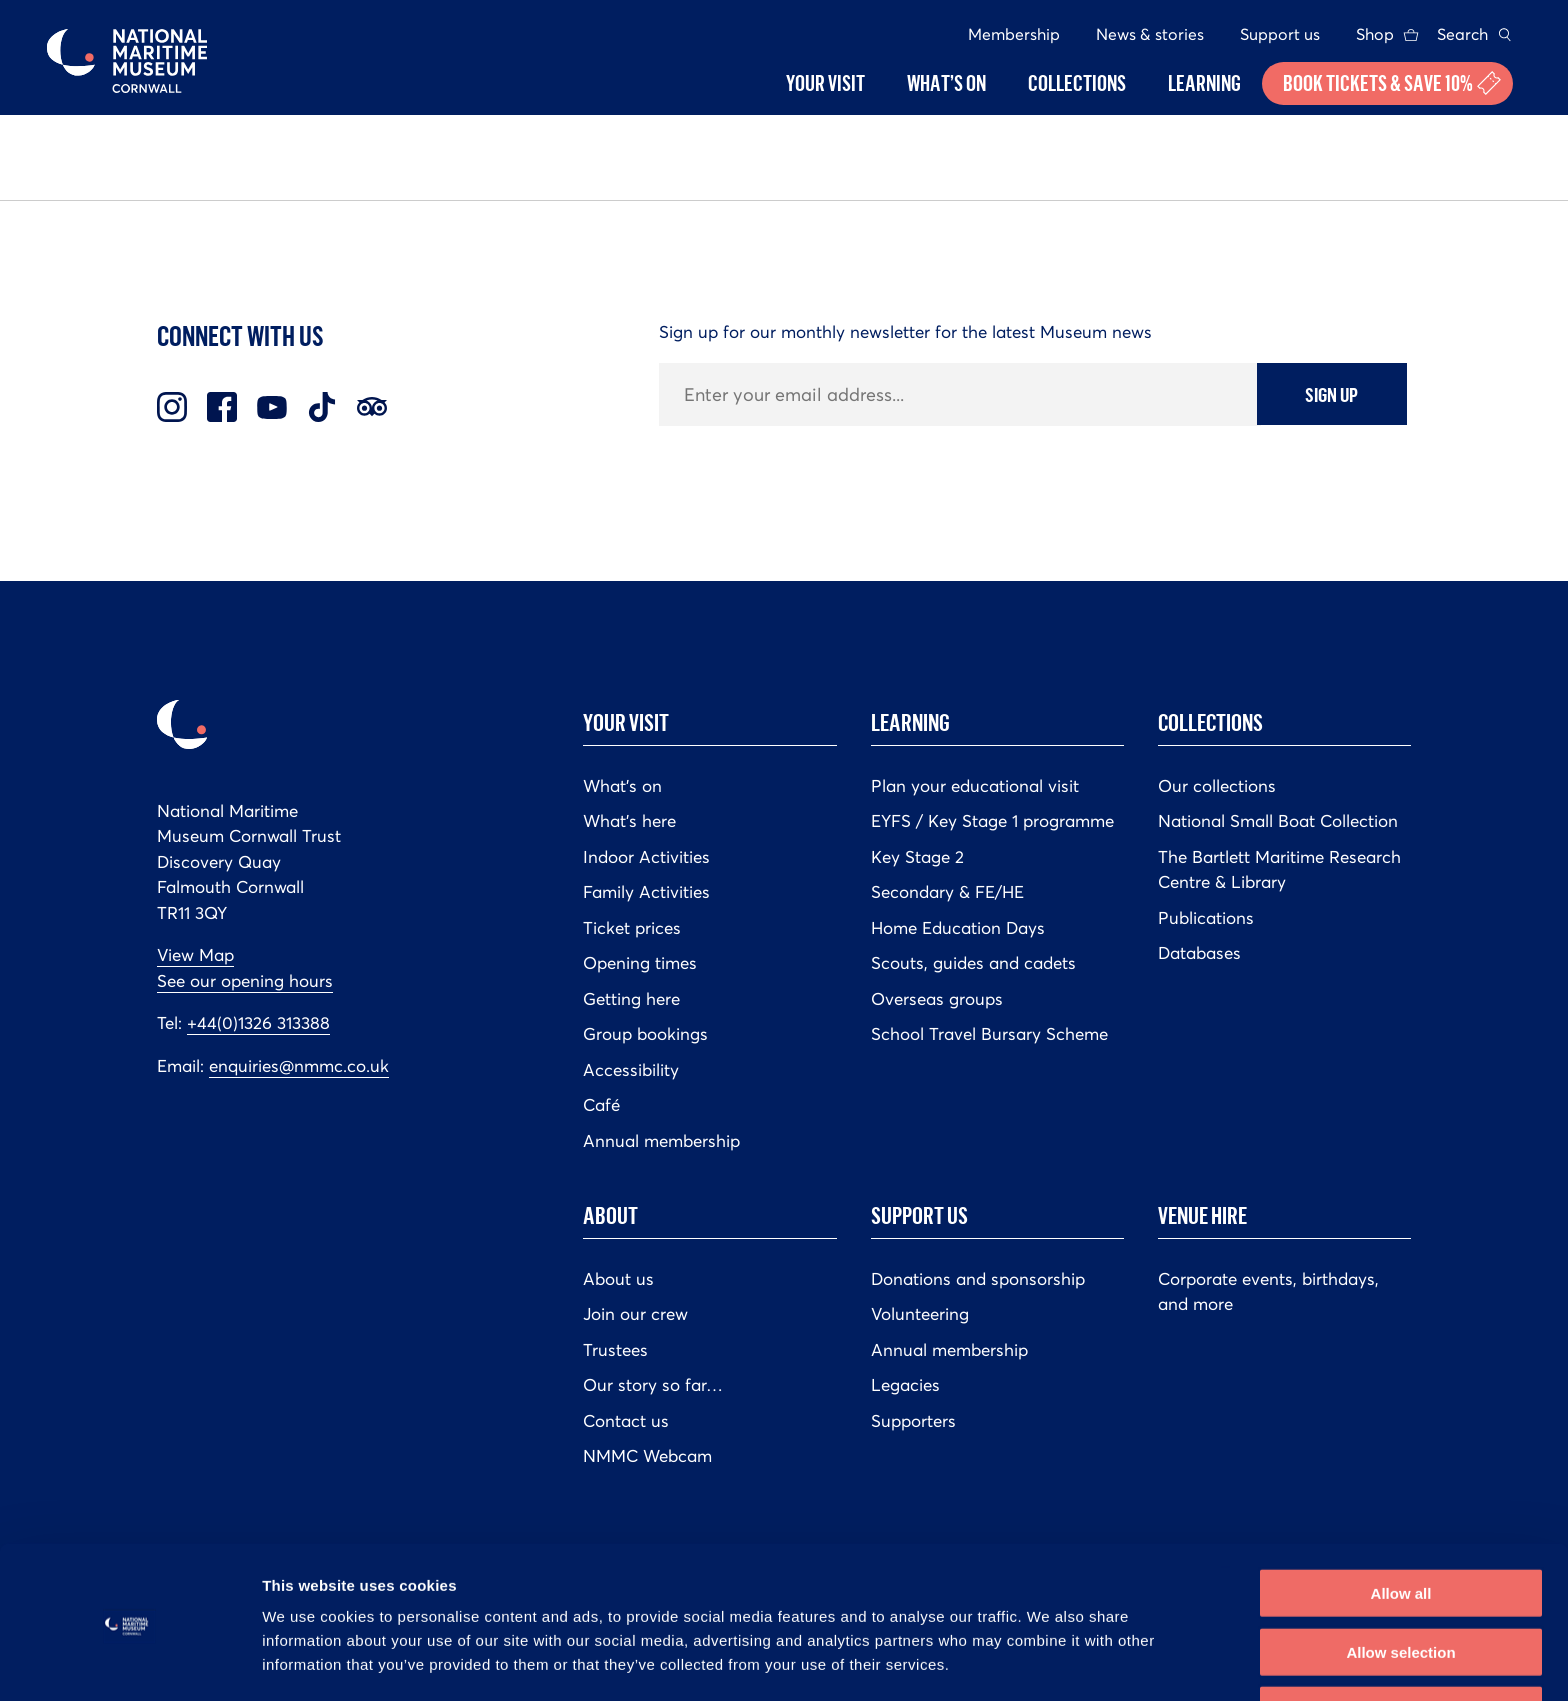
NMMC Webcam (647, 1456)
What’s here (629, 821)
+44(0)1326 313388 (258, 1023)
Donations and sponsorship (978, 1279)
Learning (910, 722)
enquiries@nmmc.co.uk (299, 1066)
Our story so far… (653, 1385)
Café (601, 1105)
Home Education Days (958, 928)
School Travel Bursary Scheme (989, 1034)
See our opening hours (245, 981)
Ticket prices (632, 928)
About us (618, 1279)
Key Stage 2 (917, 857)
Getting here (631, 999)
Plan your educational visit (975, 786)
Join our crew (635, 1314)
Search (1462, 34)
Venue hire (1202, 1215)
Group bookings (645, 1034)
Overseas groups (937, 999)
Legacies (905, 1385)
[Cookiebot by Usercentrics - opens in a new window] (129, 1662)
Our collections (1217, 786)
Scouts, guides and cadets (973, 963)
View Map (195, 955)
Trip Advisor (372, 407)
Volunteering (920, 1314)
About (610, 1215)
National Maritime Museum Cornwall (127, 61)
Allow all (1401, 1525)
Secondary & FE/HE (947, 892)
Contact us (626, 1421)
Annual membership (661, 1141)
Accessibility (631, 1070)
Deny (1401, 1642)
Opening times (640, 963)
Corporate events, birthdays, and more (1268, 1292)
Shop (1375, 34)
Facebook (222, 407)
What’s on (622, 786)
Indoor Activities (646, 857)
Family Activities (646, 892)
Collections (1210, 722)
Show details (1049, 1661)
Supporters (913, 1421)
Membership (1014, 34)
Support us (1280, 34)
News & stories (1150, 34)
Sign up (1331, 394)
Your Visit (626, 722)
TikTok (322, 407)
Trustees (615, 1350)
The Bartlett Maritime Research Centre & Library (1279, 870)
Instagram (172, 407)
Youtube (272, 407)
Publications (1206, 918)
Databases (1199, 953)
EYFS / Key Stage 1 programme (992, 821)
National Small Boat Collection (1278, 821)
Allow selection (1400, 1584)
